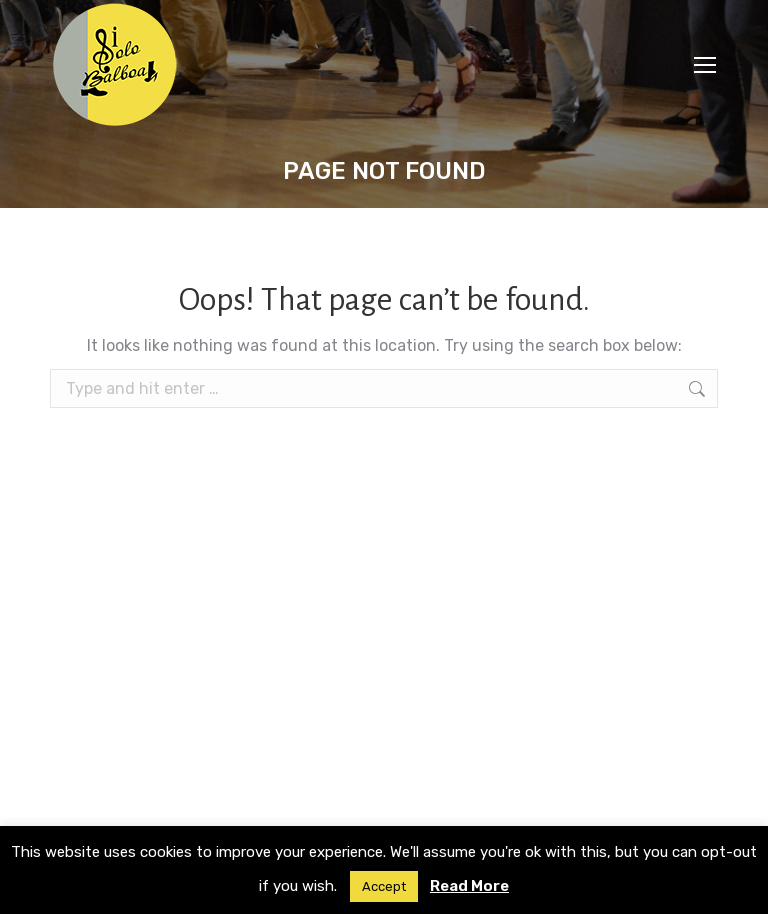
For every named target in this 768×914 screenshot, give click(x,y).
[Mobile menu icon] (705, 65)
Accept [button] (384, 886)
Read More (469, 886)
